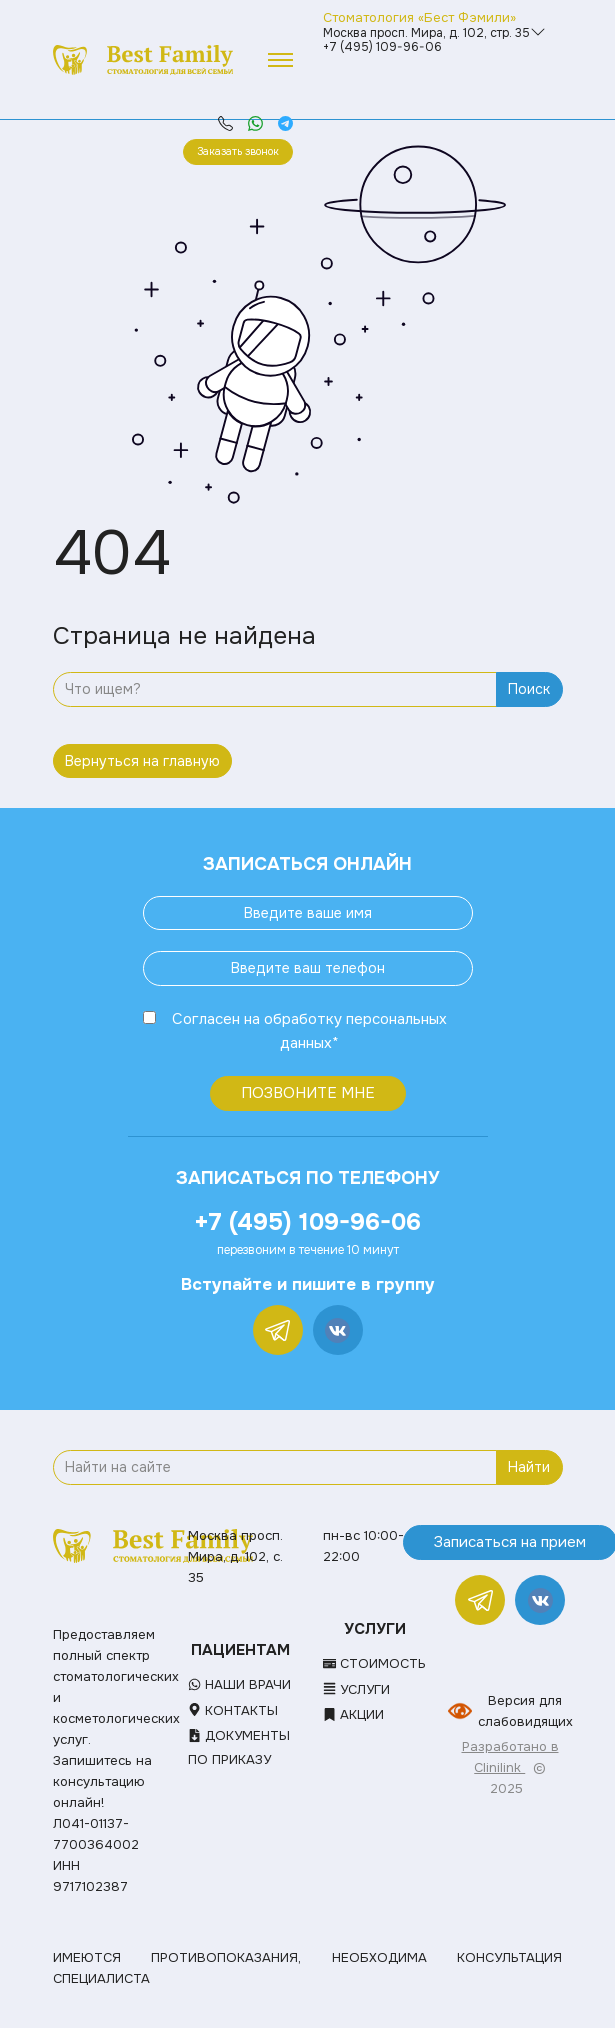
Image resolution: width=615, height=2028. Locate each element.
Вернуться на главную (142, 761)
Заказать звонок (238, 151)
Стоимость (374, 1663)
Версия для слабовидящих (525, 1711)
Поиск (529, 689)
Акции (353, 1714)
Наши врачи (239, 1684)
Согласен (206, 1019)
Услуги (356, 1689)
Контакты (233, 1710)
